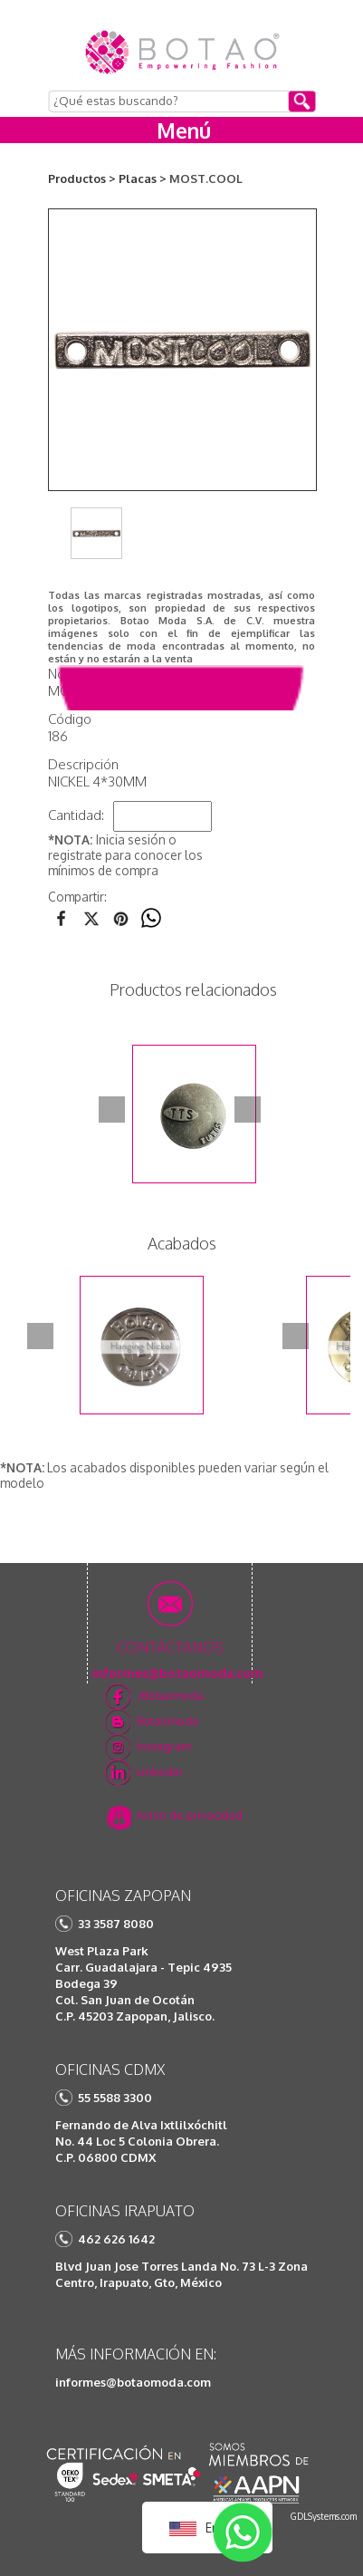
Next (247, 1109)
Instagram (164, 1746)
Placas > (143, 178)
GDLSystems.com (324, 2516)
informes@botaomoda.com (133, 2382)
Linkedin (160, 1771)
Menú (184, 130)
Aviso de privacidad (190, 1815)
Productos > (82, 178)
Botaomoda (167, 1720)
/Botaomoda (170, 1695)
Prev (112, 1109)
